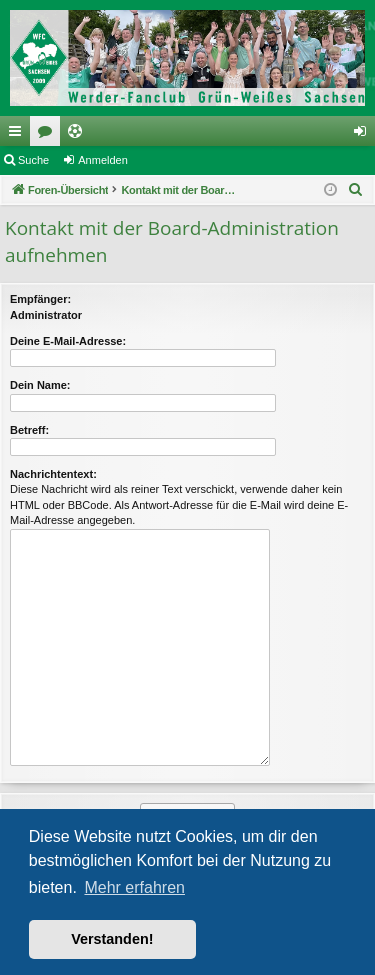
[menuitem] (356, 190)
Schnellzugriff (19, 135)
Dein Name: (40, 385)
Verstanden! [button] (112, 939)
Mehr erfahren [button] (134, 887)
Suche (33, 160)
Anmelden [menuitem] (364, 135)
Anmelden (103, 160)
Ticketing (79, 135)
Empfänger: (40, 299)
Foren (49, 135)
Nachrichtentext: (53, 474)
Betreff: (29, 430)
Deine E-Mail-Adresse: (68, 341)
